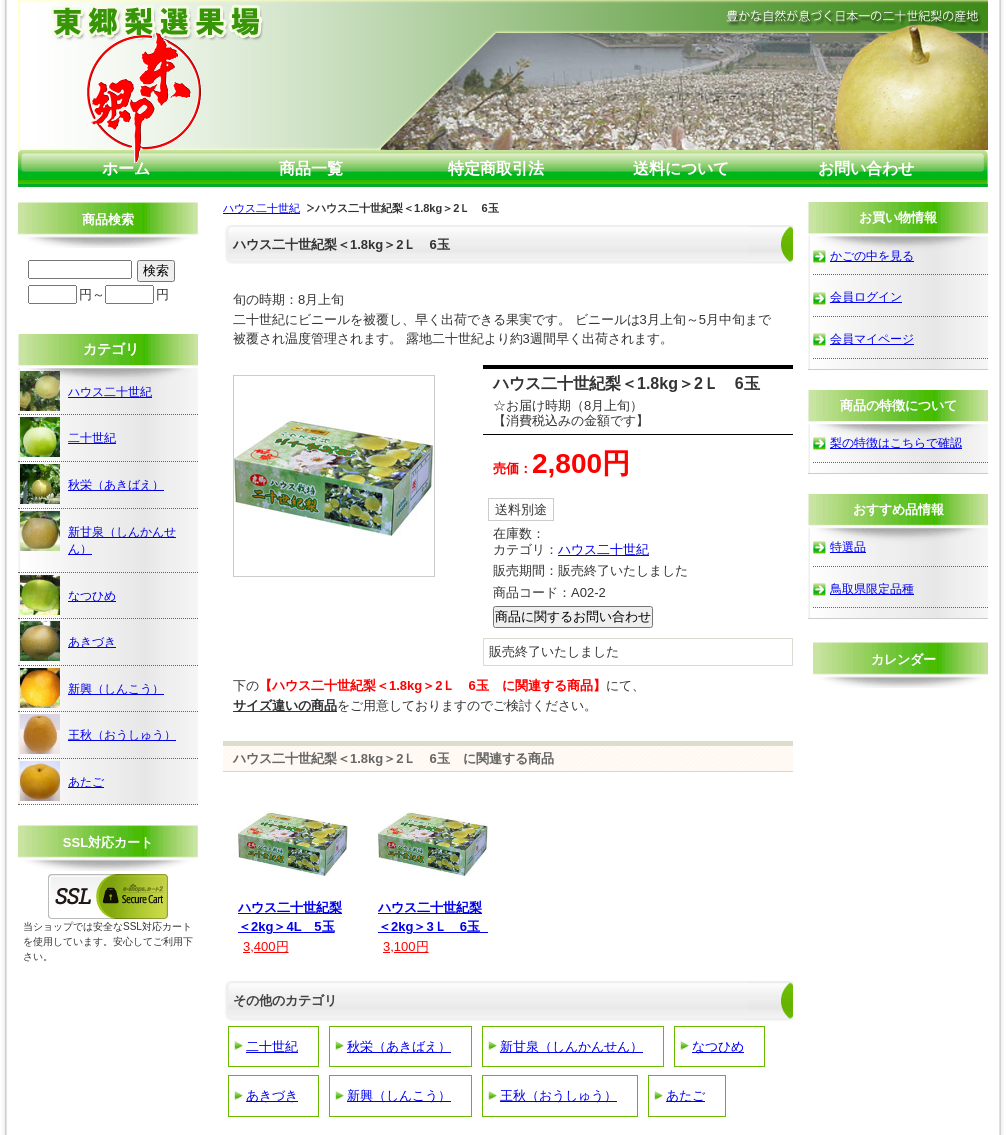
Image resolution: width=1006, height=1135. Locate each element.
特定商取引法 (496, 168)
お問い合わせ (866, 168)
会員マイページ (872, 338)
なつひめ (718, 1046)
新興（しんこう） (399, 1095)
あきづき (272, 1095)
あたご (685, 1095)
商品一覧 (311, 168)
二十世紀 (272, 1046)
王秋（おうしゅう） (558, 1095)
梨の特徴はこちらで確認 (896, 442)
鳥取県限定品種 (872, 588)
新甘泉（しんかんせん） (571, 1046)
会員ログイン (866, 296)
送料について (681, 168)
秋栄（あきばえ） (399, 1046)
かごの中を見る (872, 255)
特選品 (848, 546)
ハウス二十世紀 (261, 208)
